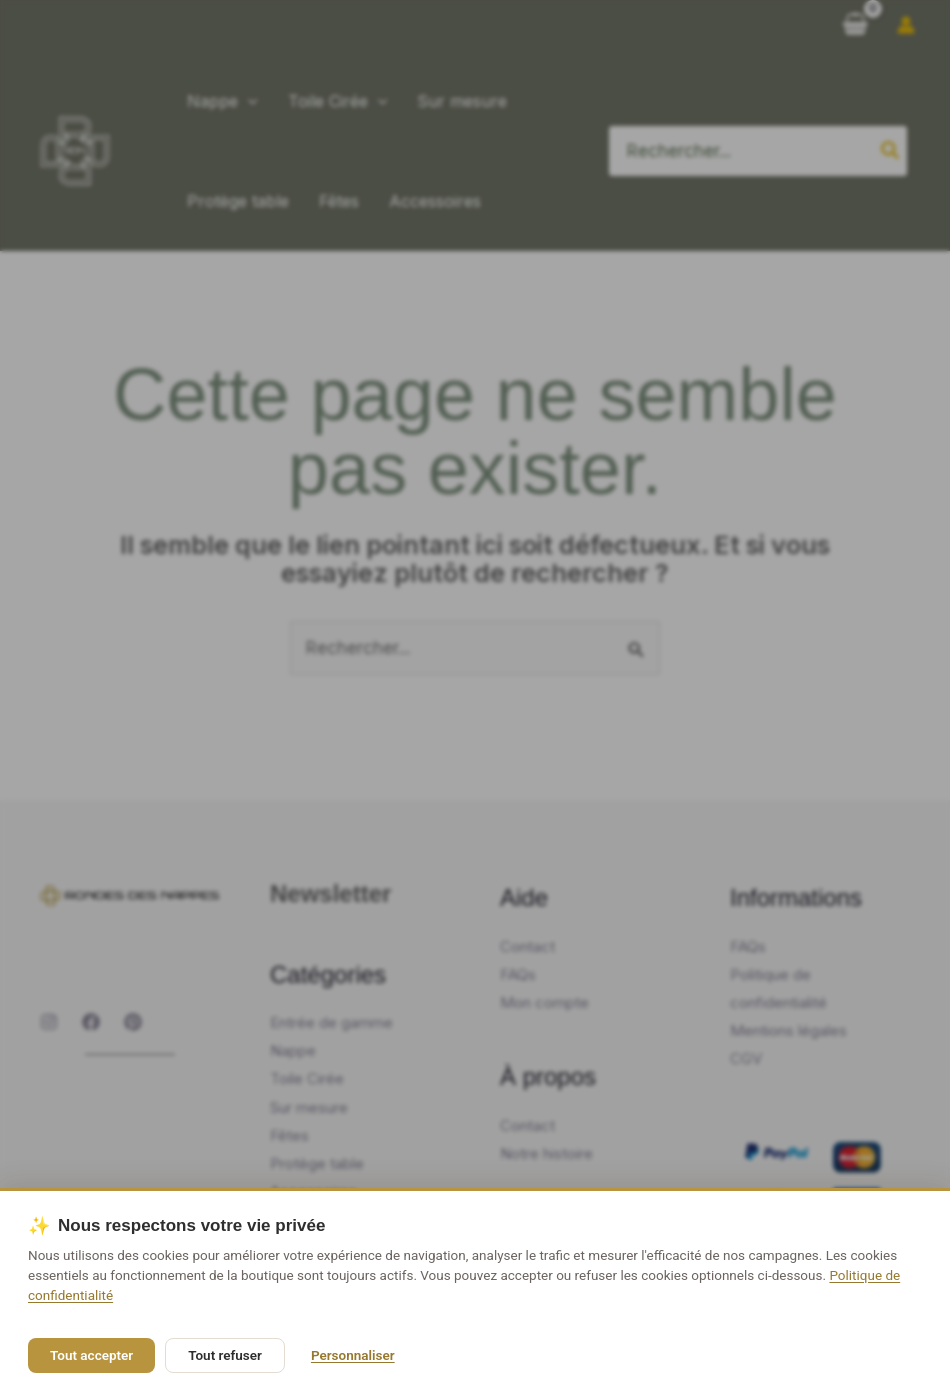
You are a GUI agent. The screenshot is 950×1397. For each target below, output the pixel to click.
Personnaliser (353, 1355)
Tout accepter (91, 1355)
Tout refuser (225, 1355)
